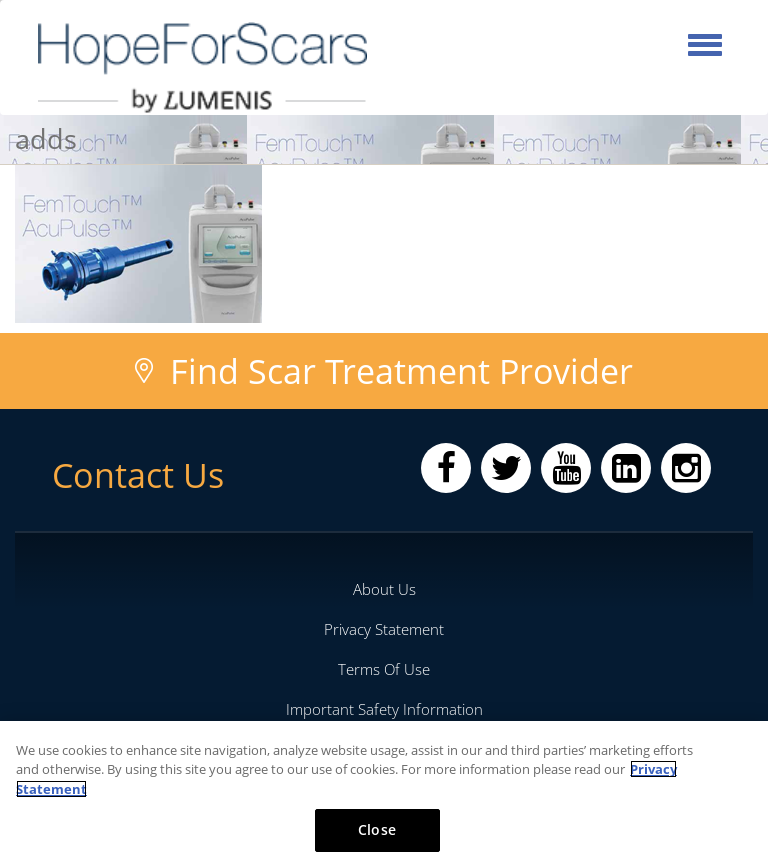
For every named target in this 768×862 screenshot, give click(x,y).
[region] (384, 791)
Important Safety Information (384, 709)
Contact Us (138, 475)
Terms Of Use (384, 669)
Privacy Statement (384, 629)
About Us (384, 589)
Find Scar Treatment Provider (401, 371)
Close (377, 829)
